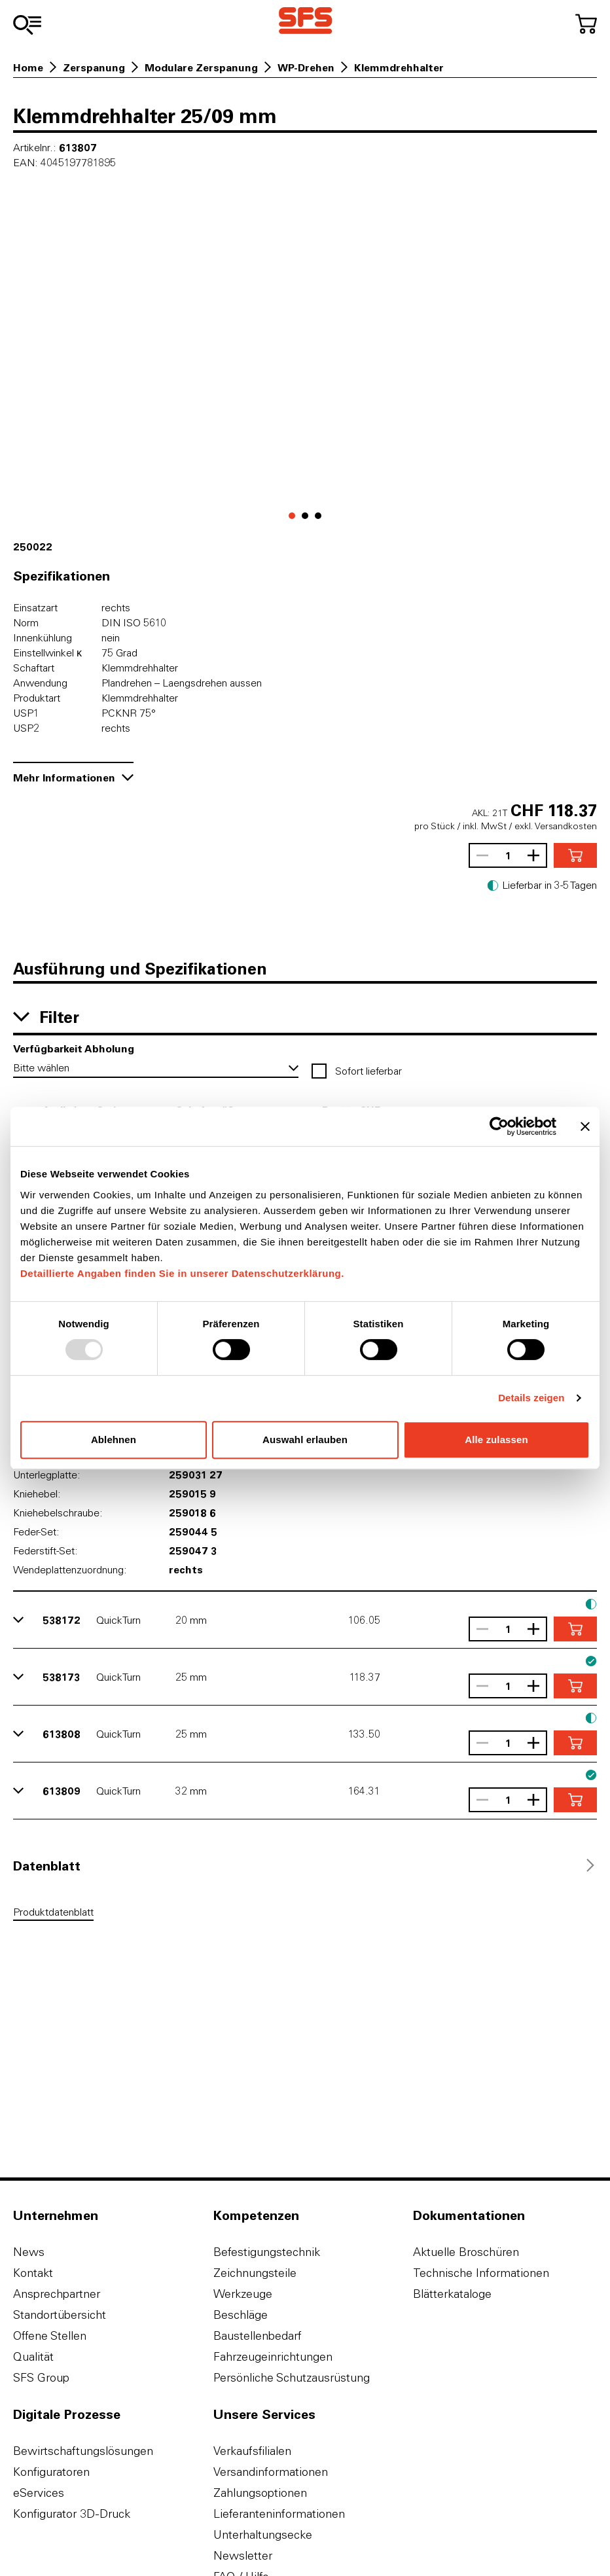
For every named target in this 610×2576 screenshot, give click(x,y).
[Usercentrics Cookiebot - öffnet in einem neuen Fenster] (499, 1126)
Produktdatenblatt (53, 1911)
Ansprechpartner (56, 2293)
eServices (38, 2492)
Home (28, 67)
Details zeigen (531, 1397)
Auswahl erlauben (305, 1439)
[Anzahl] (508, 855)
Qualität (33, 2356)
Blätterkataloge (452, 2293)
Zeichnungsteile (254, 2272)
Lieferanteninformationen (279, 2513)
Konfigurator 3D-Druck (71, 2513)
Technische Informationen (481, 2272)
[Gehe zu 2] (318, 515)
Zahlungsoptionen (260, 2492)
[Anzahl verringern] (479, 855)
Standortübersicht (59, 2314)
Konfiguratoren (51, 2471)
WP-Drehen (306, 67)
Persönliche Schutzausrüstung (291, 2377)
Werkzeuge (242, 2293)
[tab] (47, 1865)
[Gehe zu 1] (305, 515)
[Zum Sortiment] (27, 25)
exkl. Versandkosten (555, 826)
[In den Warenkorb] (575, 855)
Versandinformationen (270, 2471)
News (29, 2251)
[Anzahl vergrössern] (537, 855)
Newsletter (242, 2555)
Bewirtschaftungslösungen (83, 2450)
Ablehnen (113, 1439)
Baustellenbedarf (257, 2335)
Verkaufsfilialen (252, 2450)
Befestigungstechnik (266, 2251)
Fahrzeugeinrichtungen (272, 2356)
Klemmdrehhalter (399, 67)
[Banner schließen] (585, 1126)
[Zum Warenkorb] (586, 24)
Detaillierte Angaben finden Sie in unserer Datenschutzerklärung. (182, 1273)
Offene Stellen (49, 2335)
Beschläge (240, 2314)
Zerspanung (94, 67)
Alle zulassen (496, 1439)
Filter (46, 1016)
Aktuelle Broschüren (466, 2251)
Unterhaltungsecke (262, 2534)
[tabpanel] (305, 1914)
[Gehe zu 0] (292, 515)
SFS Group (41, 2377)
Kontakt (33, 2272)
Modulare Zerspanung (201, 67)
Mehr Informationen (73, 777)
